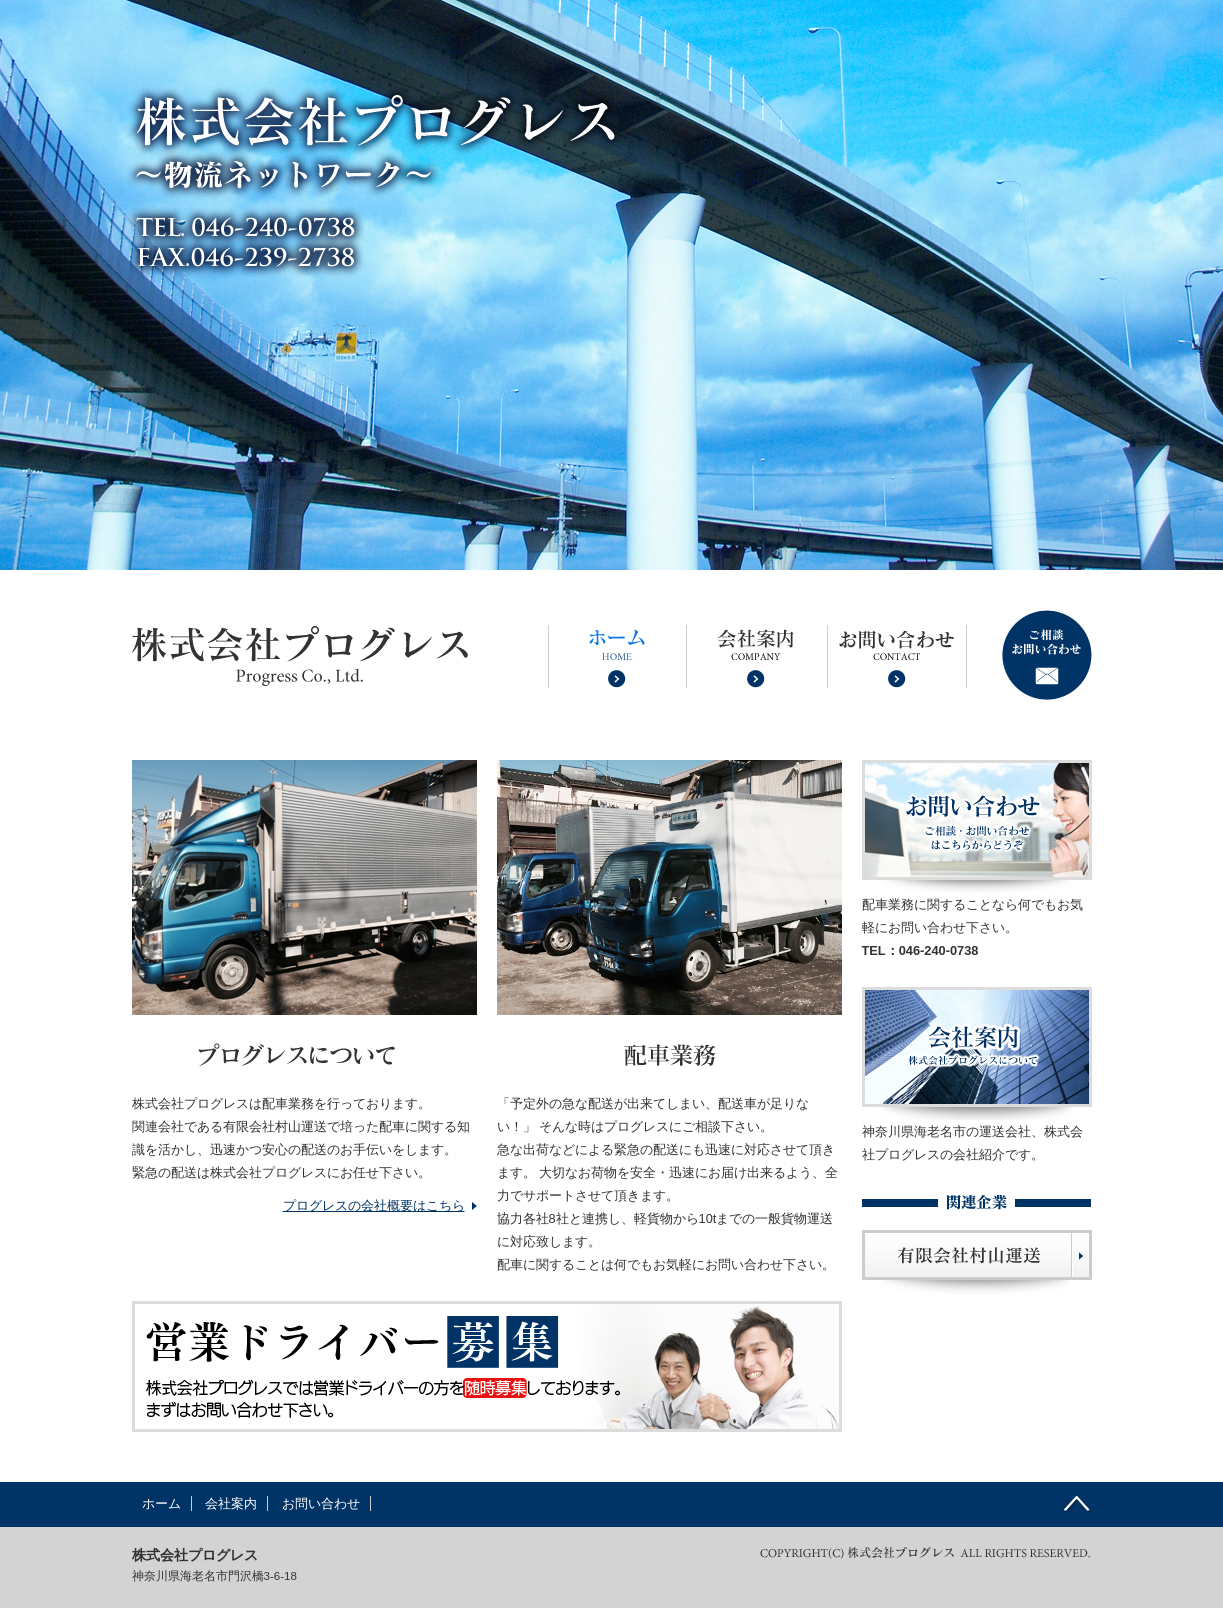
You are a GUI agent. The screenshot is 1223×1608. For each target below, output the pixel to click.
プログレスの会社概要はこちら (374, 1205)
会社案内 (231, 1503)
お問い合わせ (321, 1503)
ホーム (161, 1503)
